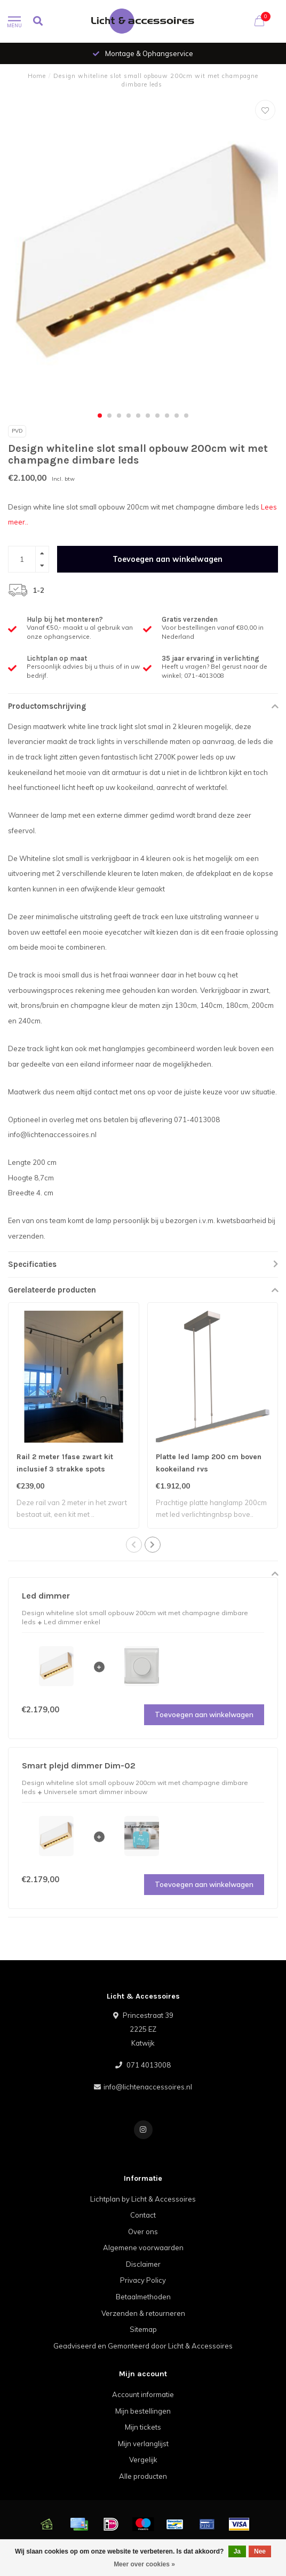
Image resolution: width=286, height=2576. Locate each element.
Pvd (17, 430)
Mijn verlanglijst (143, 2443)
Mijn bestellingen (143, 2411)
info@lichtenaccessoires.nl (148, 2086)
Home (37, 76)
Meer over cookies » (144, 2564)
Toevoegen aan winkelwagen (168, 559)
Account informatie (143, 2394)
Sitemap (143, 2329)
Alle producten (143, 2476)
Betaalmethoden (143, 2296)
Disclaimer (143, 2264)
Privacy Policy (143, 2280)
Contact (143, 2215)
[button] (100, 415)
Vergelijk (143, 2459)
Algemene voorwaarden (143, 2247)
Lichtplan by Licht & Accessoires (143, 2199)
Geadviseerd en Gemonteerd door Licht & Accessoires (143, 2346)
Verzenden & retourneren (143, 2313)
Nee (260, 2551)
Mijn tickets (143, 2427)
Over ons (143, 2231)
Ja (237, 2551)
